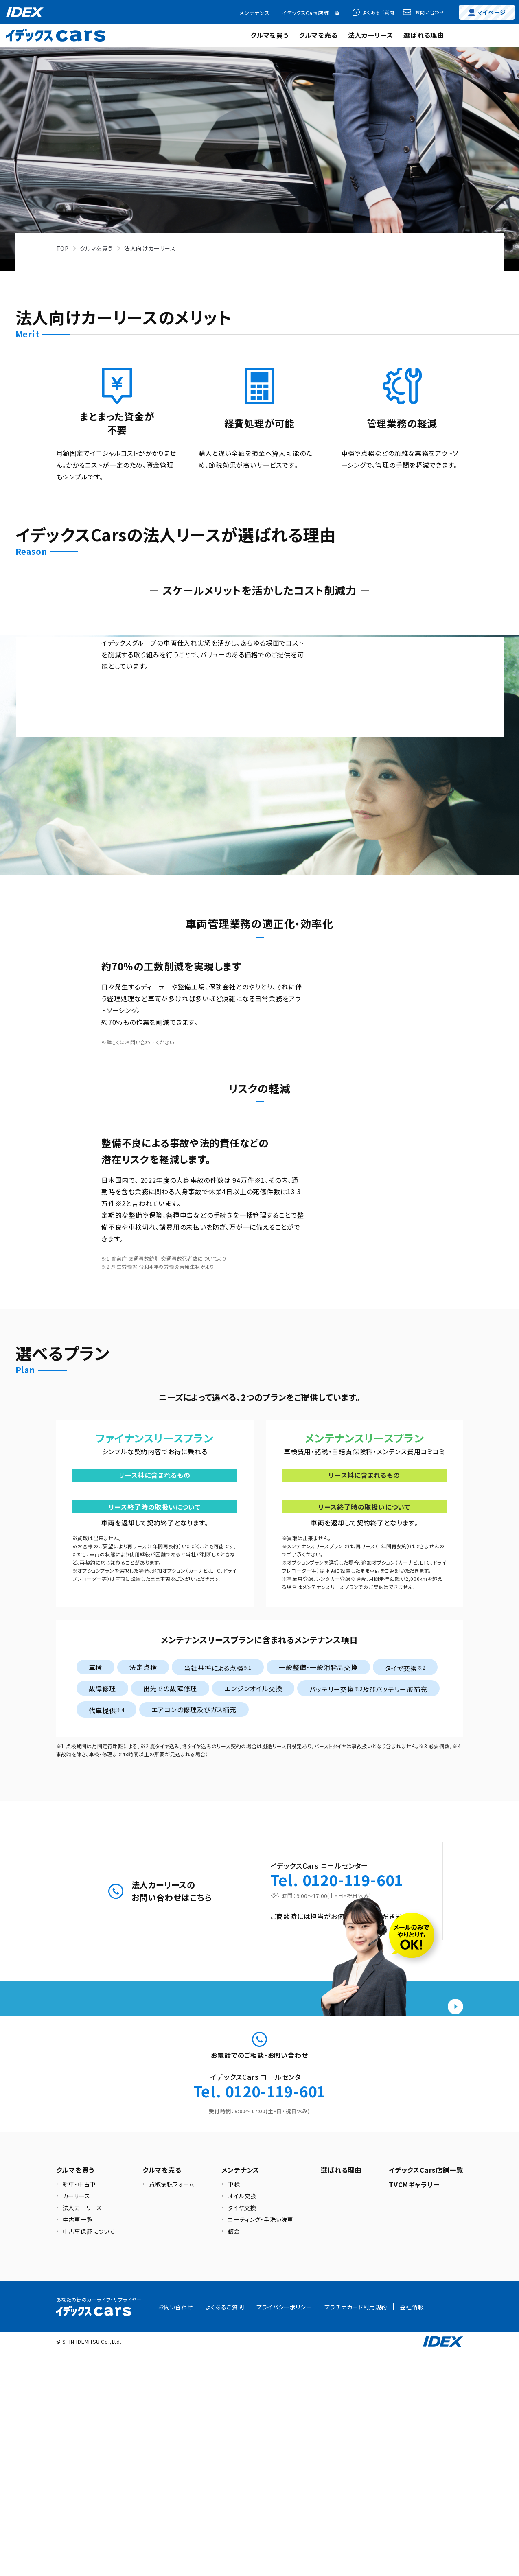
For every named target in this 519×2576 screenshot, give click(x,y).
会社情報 (412, 2532)
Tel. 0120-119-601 (337, 2029)
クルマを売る (318, 35)
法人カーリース (371, 35)
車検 (234, 2409)
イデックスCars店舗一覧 (311, 13)
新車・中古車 (79, 2409)
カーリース (76, 2421)
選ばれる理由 (423, 35)
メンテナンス (254, 13)
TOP (62, 248)
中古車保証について (89, 2457)
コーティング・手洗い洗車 (260, 2445)
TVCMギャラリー (414, 2410)
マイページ (487, 12)
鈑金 (234, 2457)
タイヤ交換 (242, 2433)
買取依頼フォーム (171, 2409)
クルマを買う (269, 35)
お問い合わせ (430, 12)
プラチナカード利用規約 (355, 2532)
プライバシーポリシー (284, 2532)
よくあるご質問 (379, 12)
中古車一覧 (78, 2445)
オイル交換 (242, 2421)
